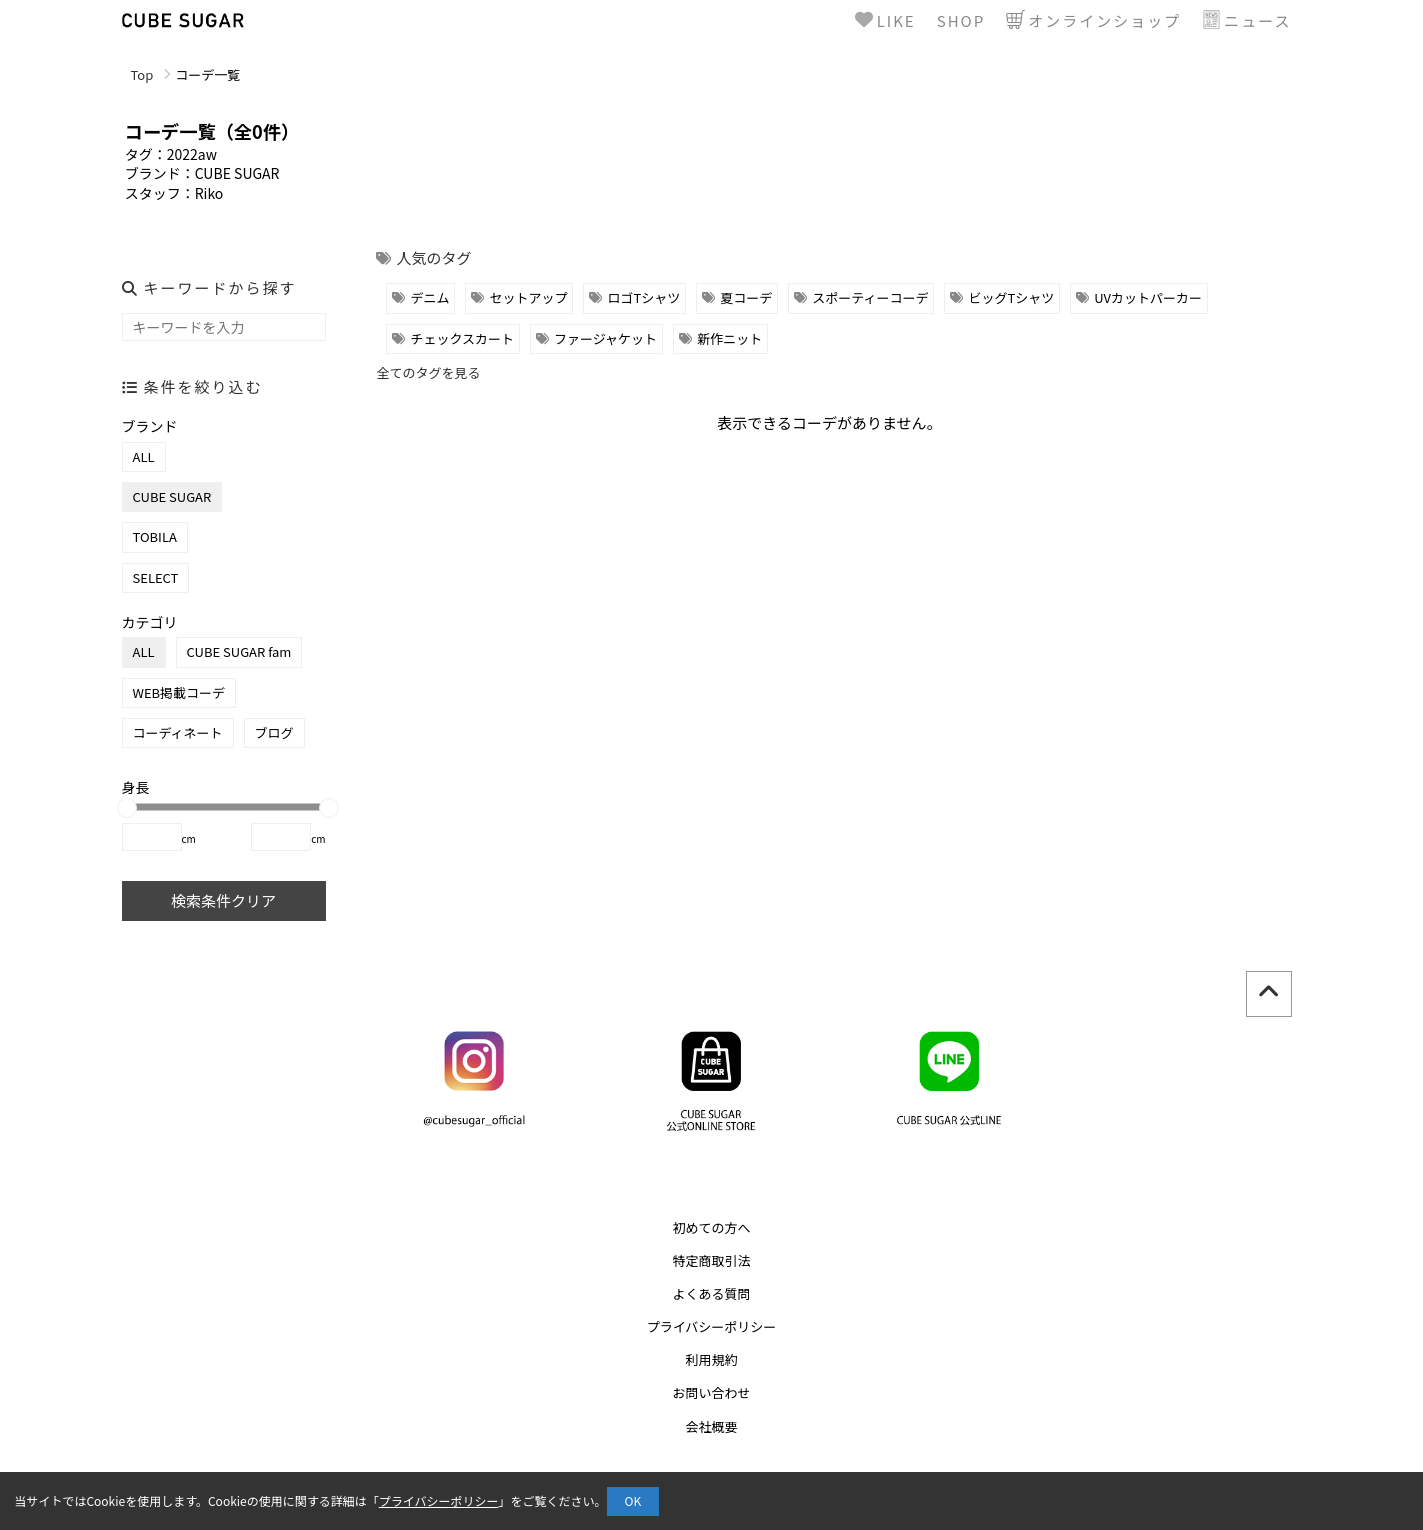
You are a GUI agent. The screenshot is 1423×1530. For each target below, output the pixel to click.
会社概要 (711, 1426)
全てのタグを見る (428, 372)
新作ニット (729, 338)
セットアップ (528, 297)
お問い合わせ (711, 1392)
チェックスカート (462, 338)
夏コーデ (746, 297)
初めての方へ (711, 1227)
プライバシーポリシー (712, 1326)
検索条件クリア (223, 900)
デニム (429, 297)
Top (142, 74)
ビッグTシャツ (1011, 297)
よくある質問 (711, 1293)
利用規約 (711, 1359)
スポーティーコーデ (870, 297)
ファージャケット (605, 338)
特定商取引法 (711, 1260)
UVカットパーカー (1148, 297)
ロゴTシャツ (643, 297)
